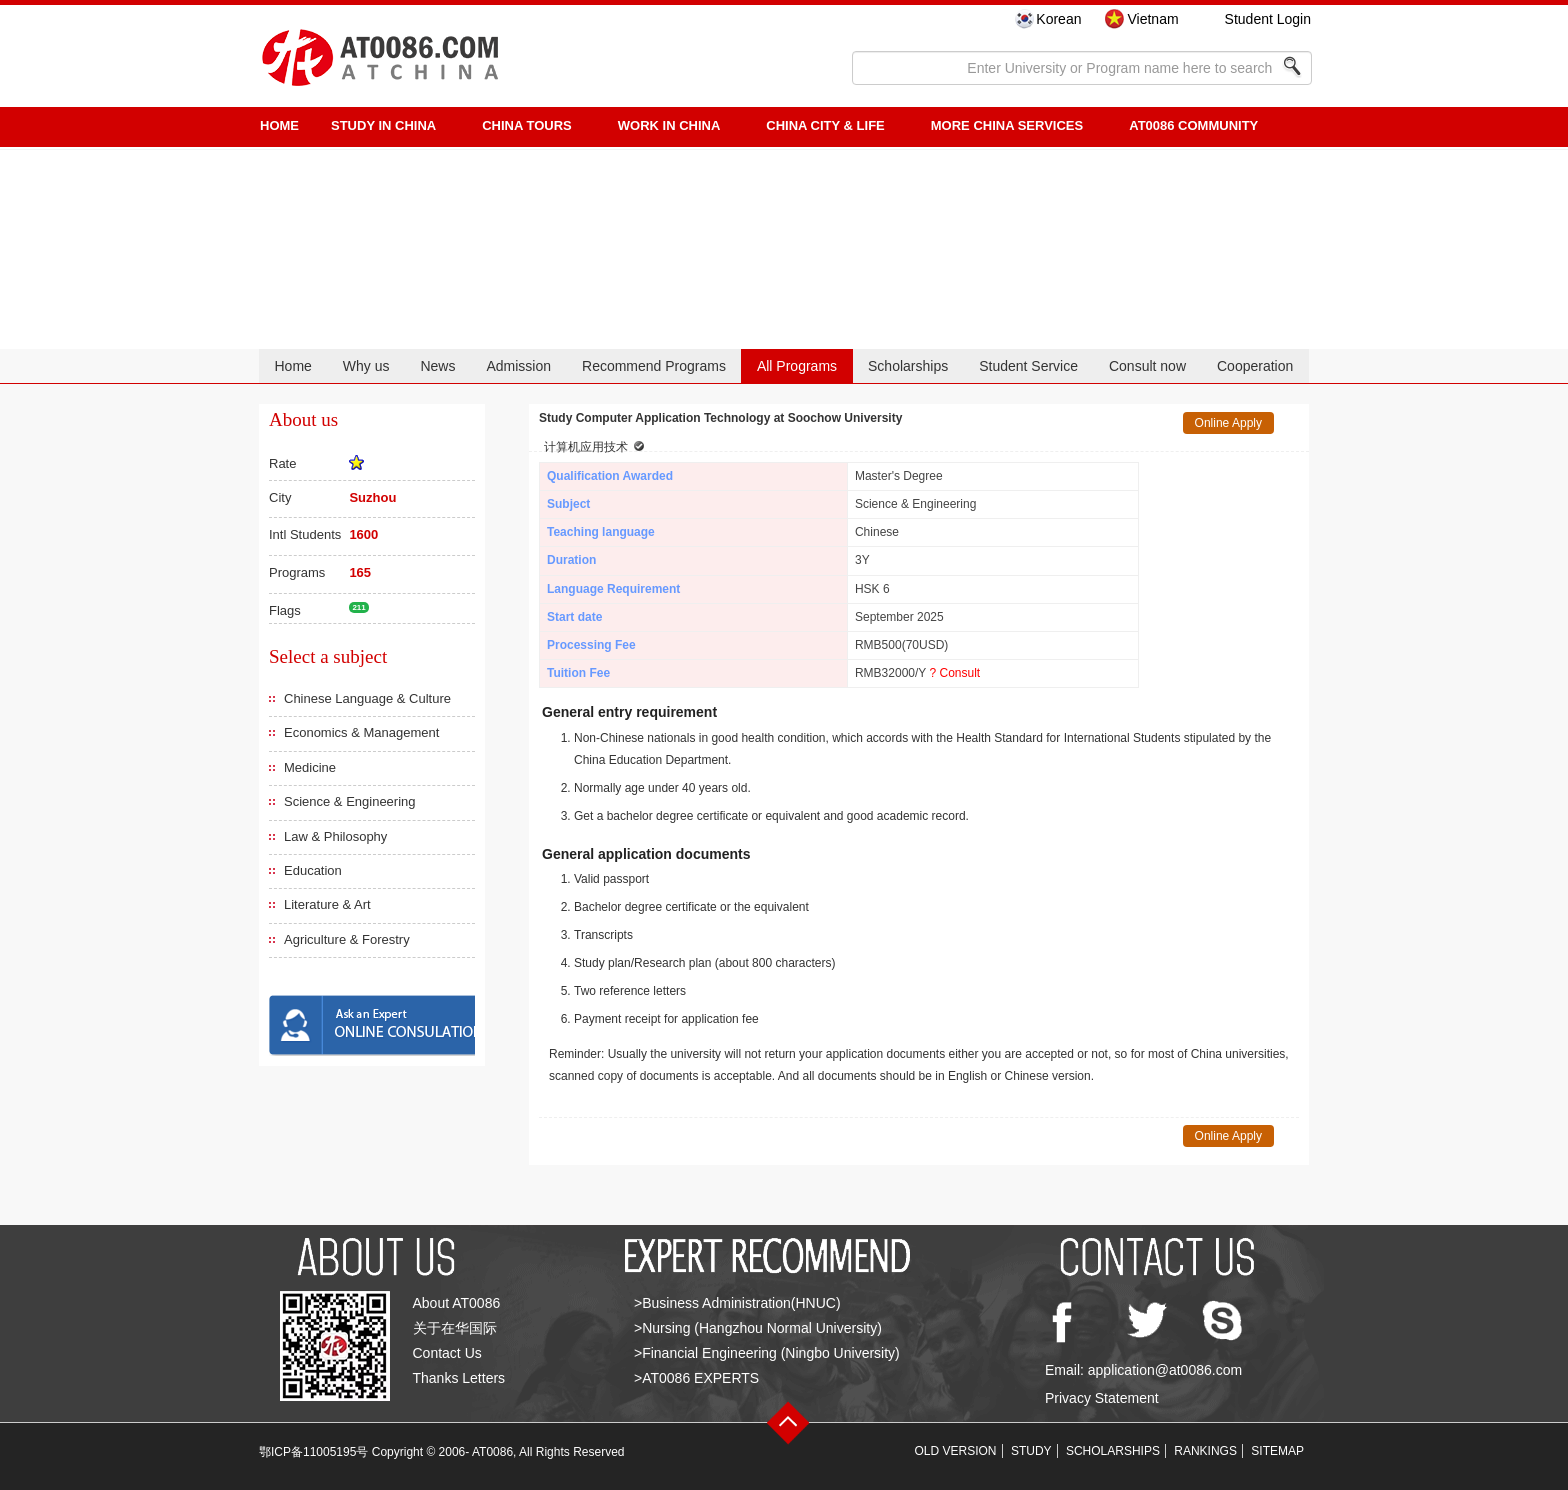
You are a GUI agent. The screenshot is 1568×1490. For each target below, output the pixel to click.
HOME (279, 125)
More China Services (1007, 125)
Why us (366, 366)
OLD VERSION (956, 1451)
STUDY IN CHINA (383, 125)
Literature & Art (327, 904)
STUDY (1031, 1451)
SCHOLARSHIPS (1113, 1451)
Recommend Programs (654, 366)
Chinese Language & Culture (367, 698)
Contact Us (447, 1353)
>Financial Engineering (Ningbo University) (767, 1353)
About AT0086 (457, 1303)
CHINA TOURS (527, 125)
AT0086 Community (1193, 125)
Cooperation (1255, 366)
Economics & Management (361, 732)
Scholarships (908, 366)
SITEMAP (1277, 1451)
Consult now (1147, 366)
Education (313, 870)
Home (292, 366)
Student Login (1268, 19)
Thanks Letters (459, 1378)
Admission (518, 366)
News (437, 366)
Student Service (1028, 366)
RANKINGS (1205, 1451)
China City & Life (825, 125)
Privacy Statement (1102, 1398)
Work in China (669, 125)
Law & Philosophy (335, 836)
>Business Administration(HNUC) (737, 1303)
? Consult (954, 673)
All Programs (797, 366)
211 (358, 607)
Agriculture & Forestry (347, 939)
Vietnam (1152, 19)
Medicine (310, 767)
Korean (1058, 19)
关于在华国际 (455, 1328)
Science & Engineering (350, 801)
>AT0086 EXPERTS (696, 1378)
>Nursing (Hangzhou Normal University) (758, 1328)
